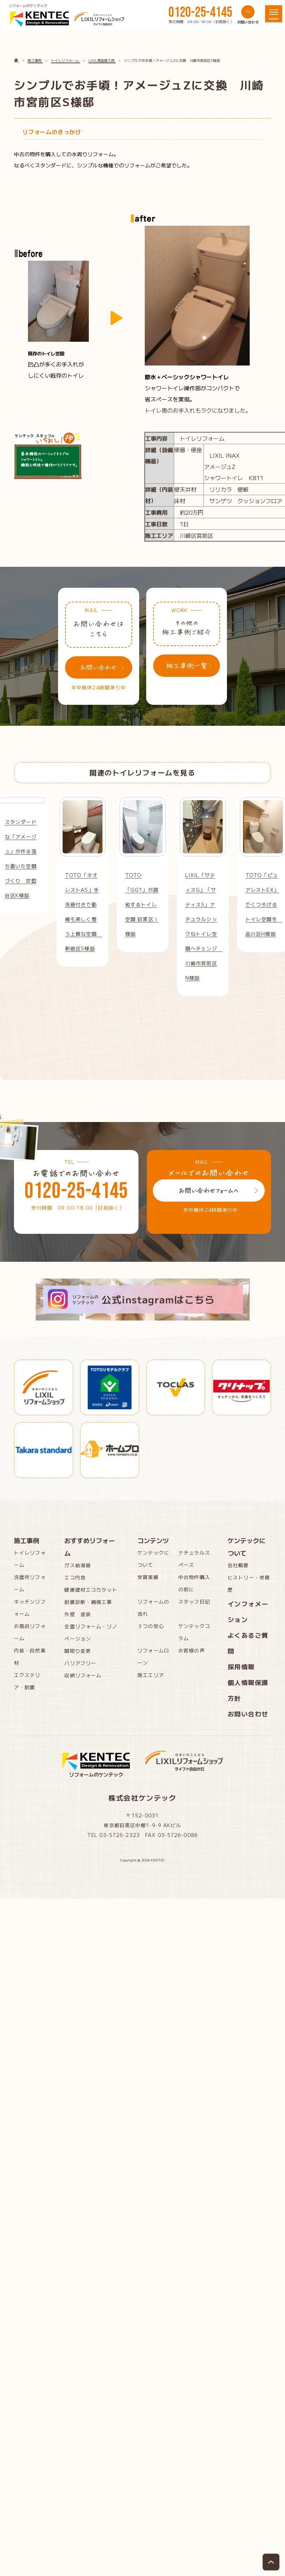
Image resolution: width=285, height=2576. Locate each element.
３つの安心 (150, 1625)
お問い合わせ (248, 1713)
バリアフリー (80, 1662)
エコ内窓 (74, 1577)
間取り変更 (77, 1650)
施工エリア (150, 1674)
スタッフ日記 (194, 1601)
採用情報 (241, 1666)
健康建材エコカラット (90, 1589)
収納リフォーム (82, 1675)
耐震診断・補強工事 (88, 1601)
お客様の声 (191, 1650)
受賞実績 (147, 1576)
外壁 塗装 (77, 1614)
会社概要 (238, 1565)
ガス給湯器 (77, 1565)
